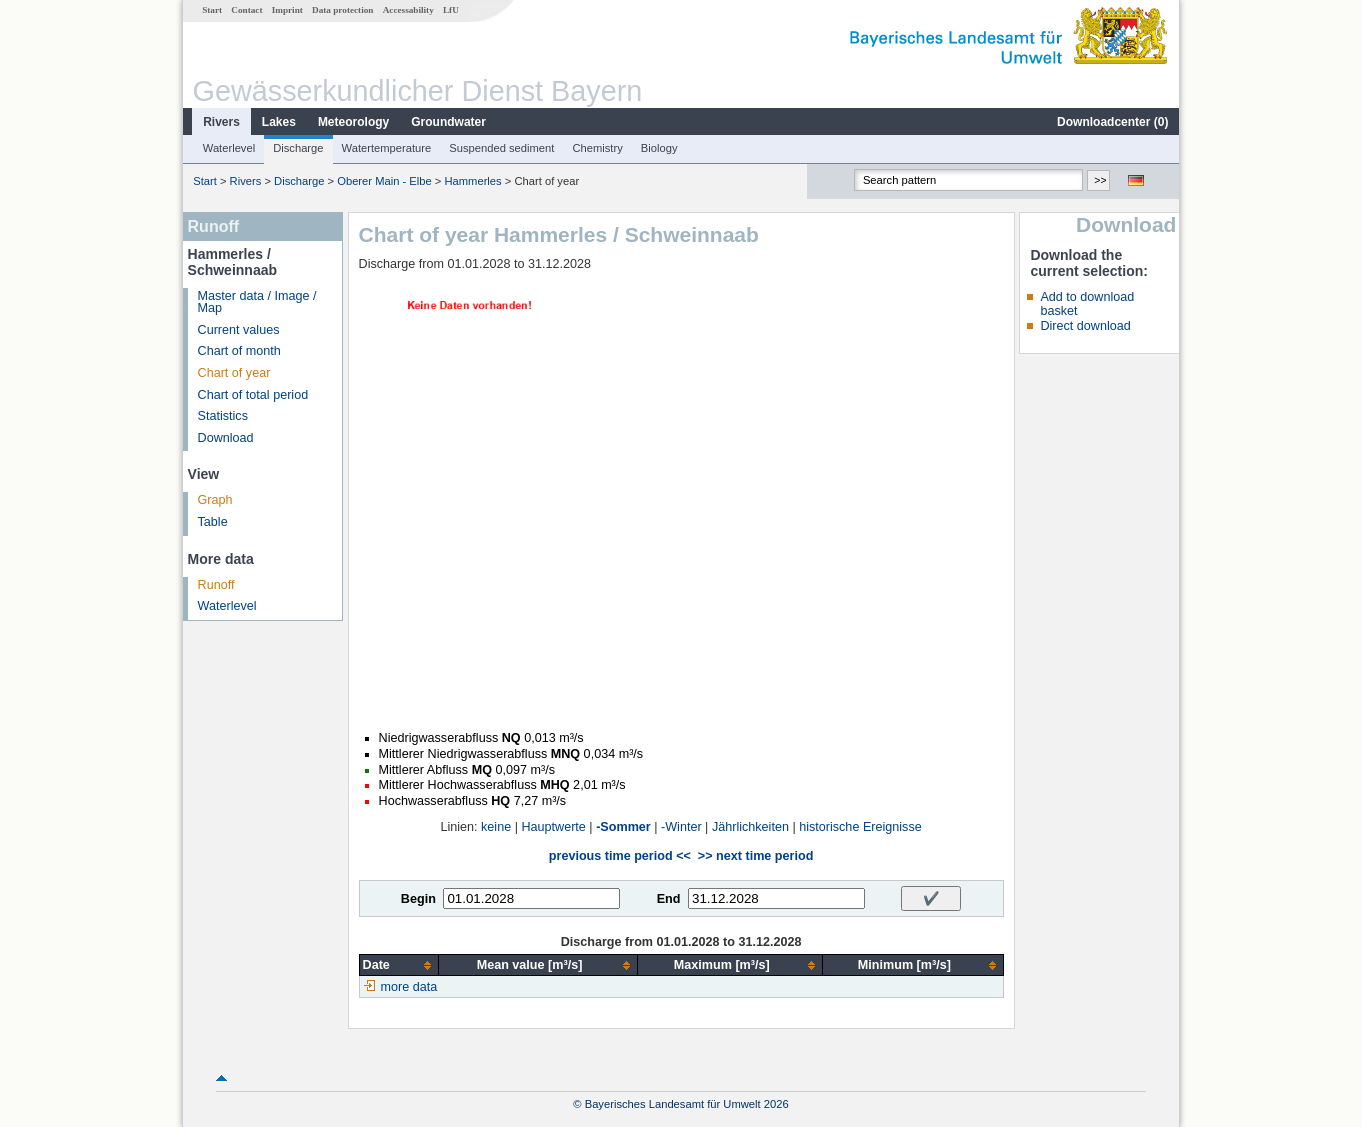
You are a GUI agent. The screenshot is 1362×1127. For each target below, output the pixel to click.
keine (496, 827)
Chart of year (234, 373)
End (669, 899)
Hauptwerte (553, 827)
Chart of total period (253, 395)
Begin (418, 899)
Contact (246, 10)
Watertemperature (387, 148)
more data (409, 987)
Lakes (279, 122)
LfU (451, 10)
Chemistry (597, 148)
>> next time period (755, 856)
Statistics (223, 416)
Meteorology (353, 122)
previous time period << (620, 856)
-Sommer (623, 827)
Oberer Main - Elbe (384, 181)
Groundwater (448, 122)
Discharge (298, 148)
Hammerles (472, 181)
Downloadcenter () (1112, 122)
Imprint (287, 10)
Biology (659, 148)
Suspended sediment (501, 148)
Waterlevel (229, 148)
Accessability (408, 10)
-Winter (681, 827)
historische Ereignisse (860, 827)
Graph (215, 500)
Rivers (221, 122)
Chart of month (239, 351)
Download (226, 438)
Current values (239, 330)
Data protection (342, 10)
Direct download (1085, 326)
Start (212, 10)
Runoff (216, 585)
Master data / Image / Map (257, 302)
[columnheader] (398, 965)
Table (213, 522)
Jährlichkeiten (750, 827)
